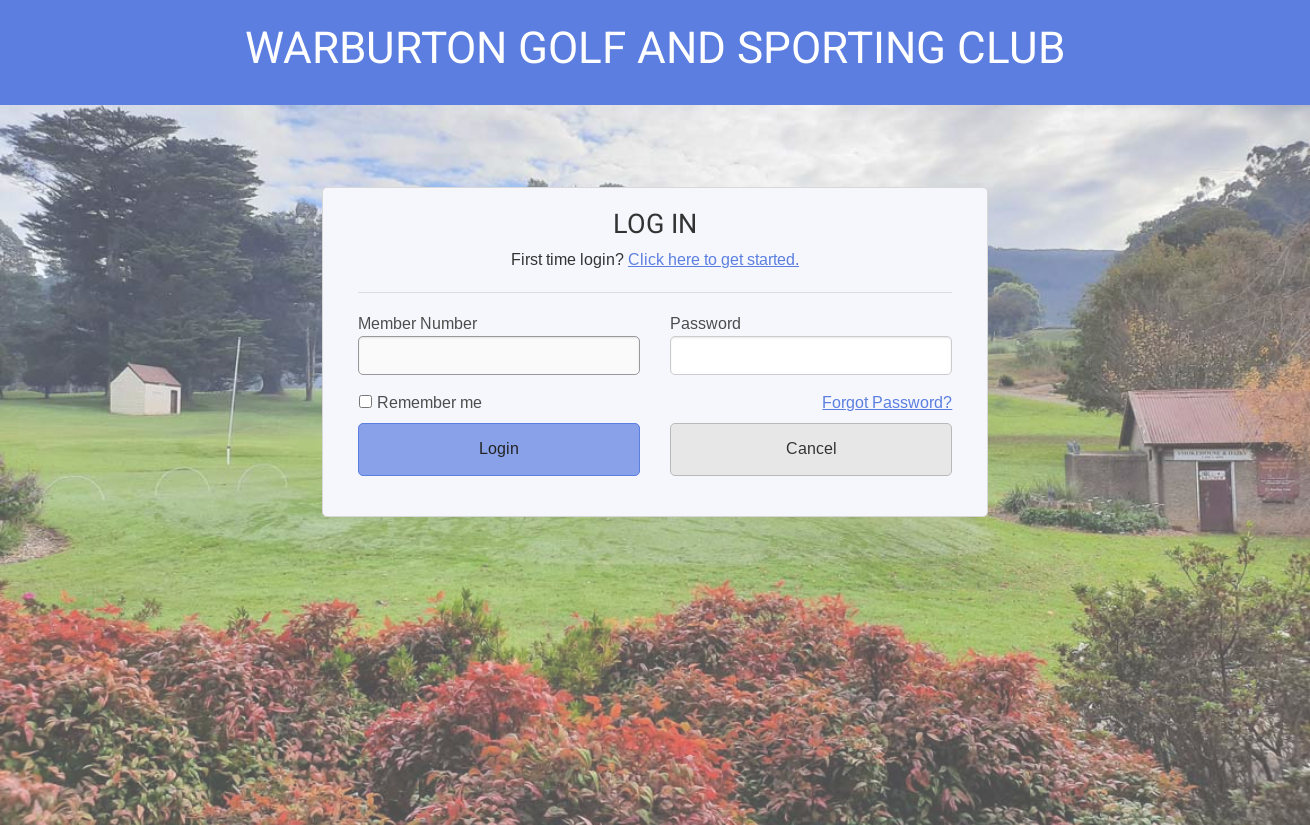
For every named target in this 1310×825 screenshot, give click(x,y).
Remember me (429, 402)
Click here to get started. (713, 259)
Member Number (499, 345)
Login (499, 448)
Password (705, 323)
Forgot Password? (887, 402)
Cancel (811, 448)
